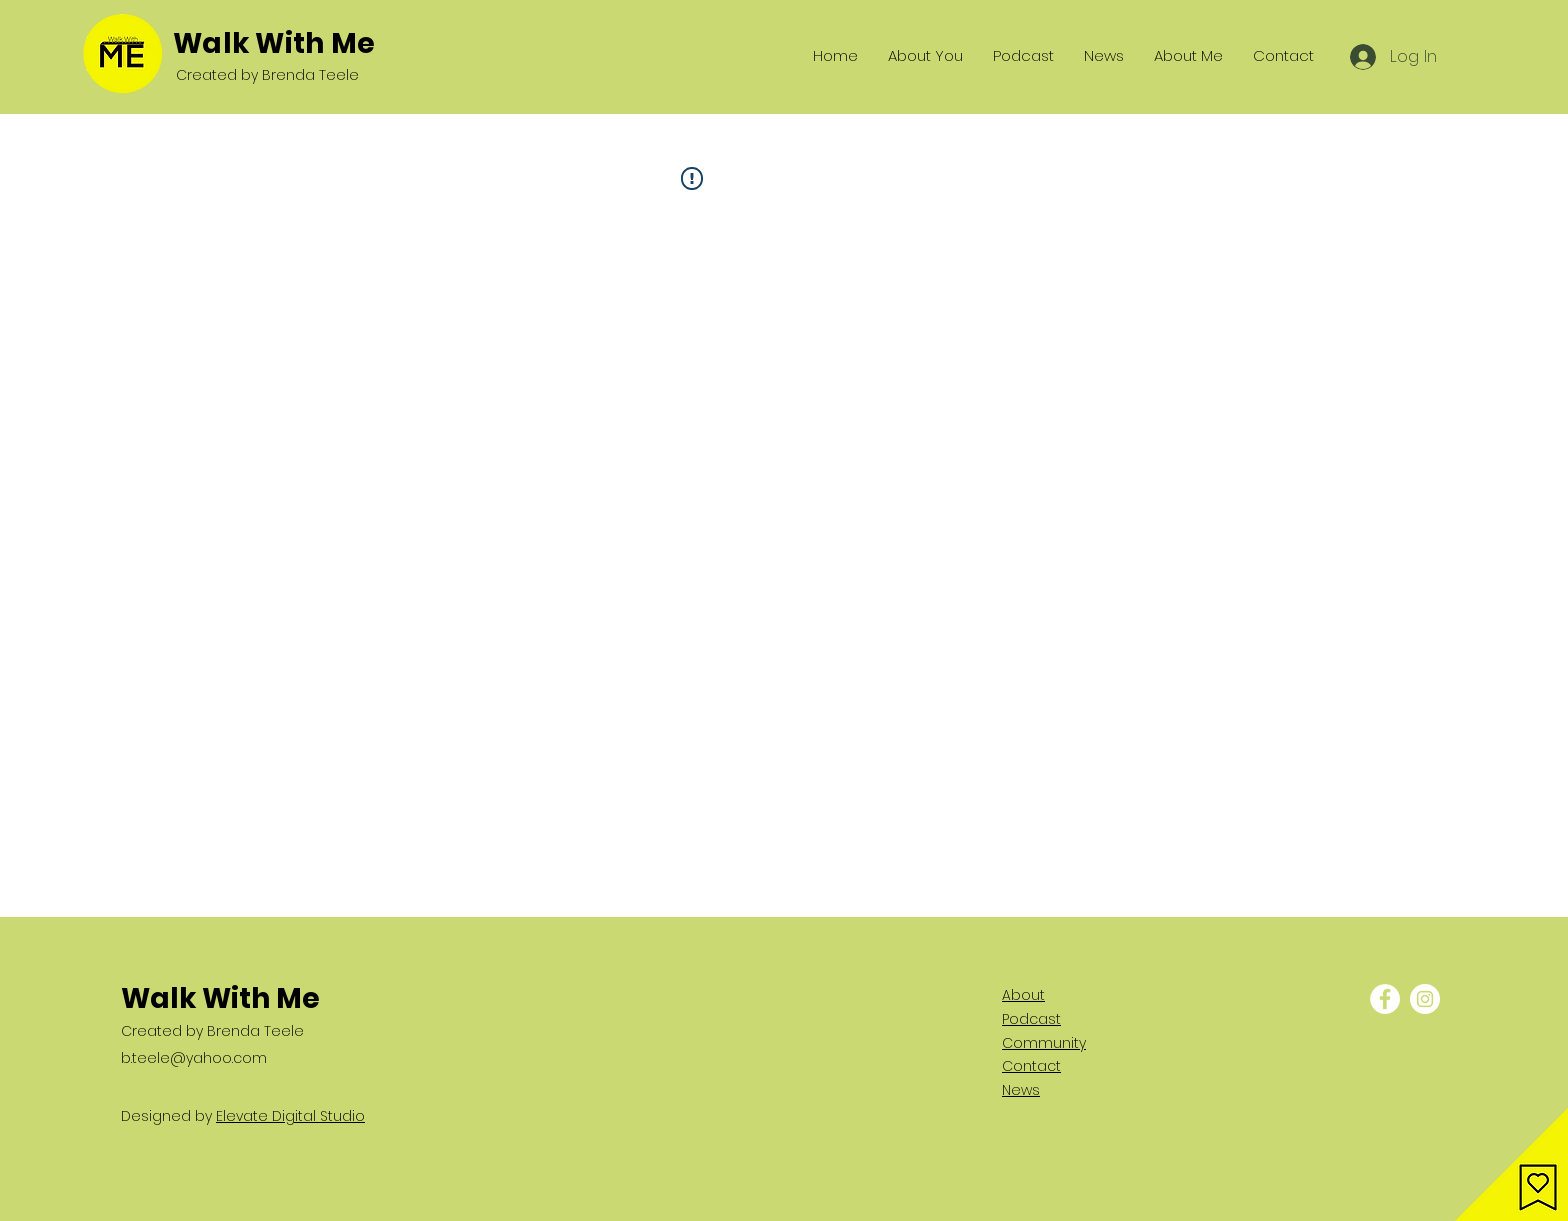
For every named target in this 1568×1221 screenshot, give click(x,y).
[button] (1511, 1164)
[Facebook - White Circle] (1385, 999)
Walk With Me (274, 43)
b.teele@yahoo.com (194, 1058)
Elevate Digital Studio (290, 1116)
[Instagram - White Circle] (1425, 999)
